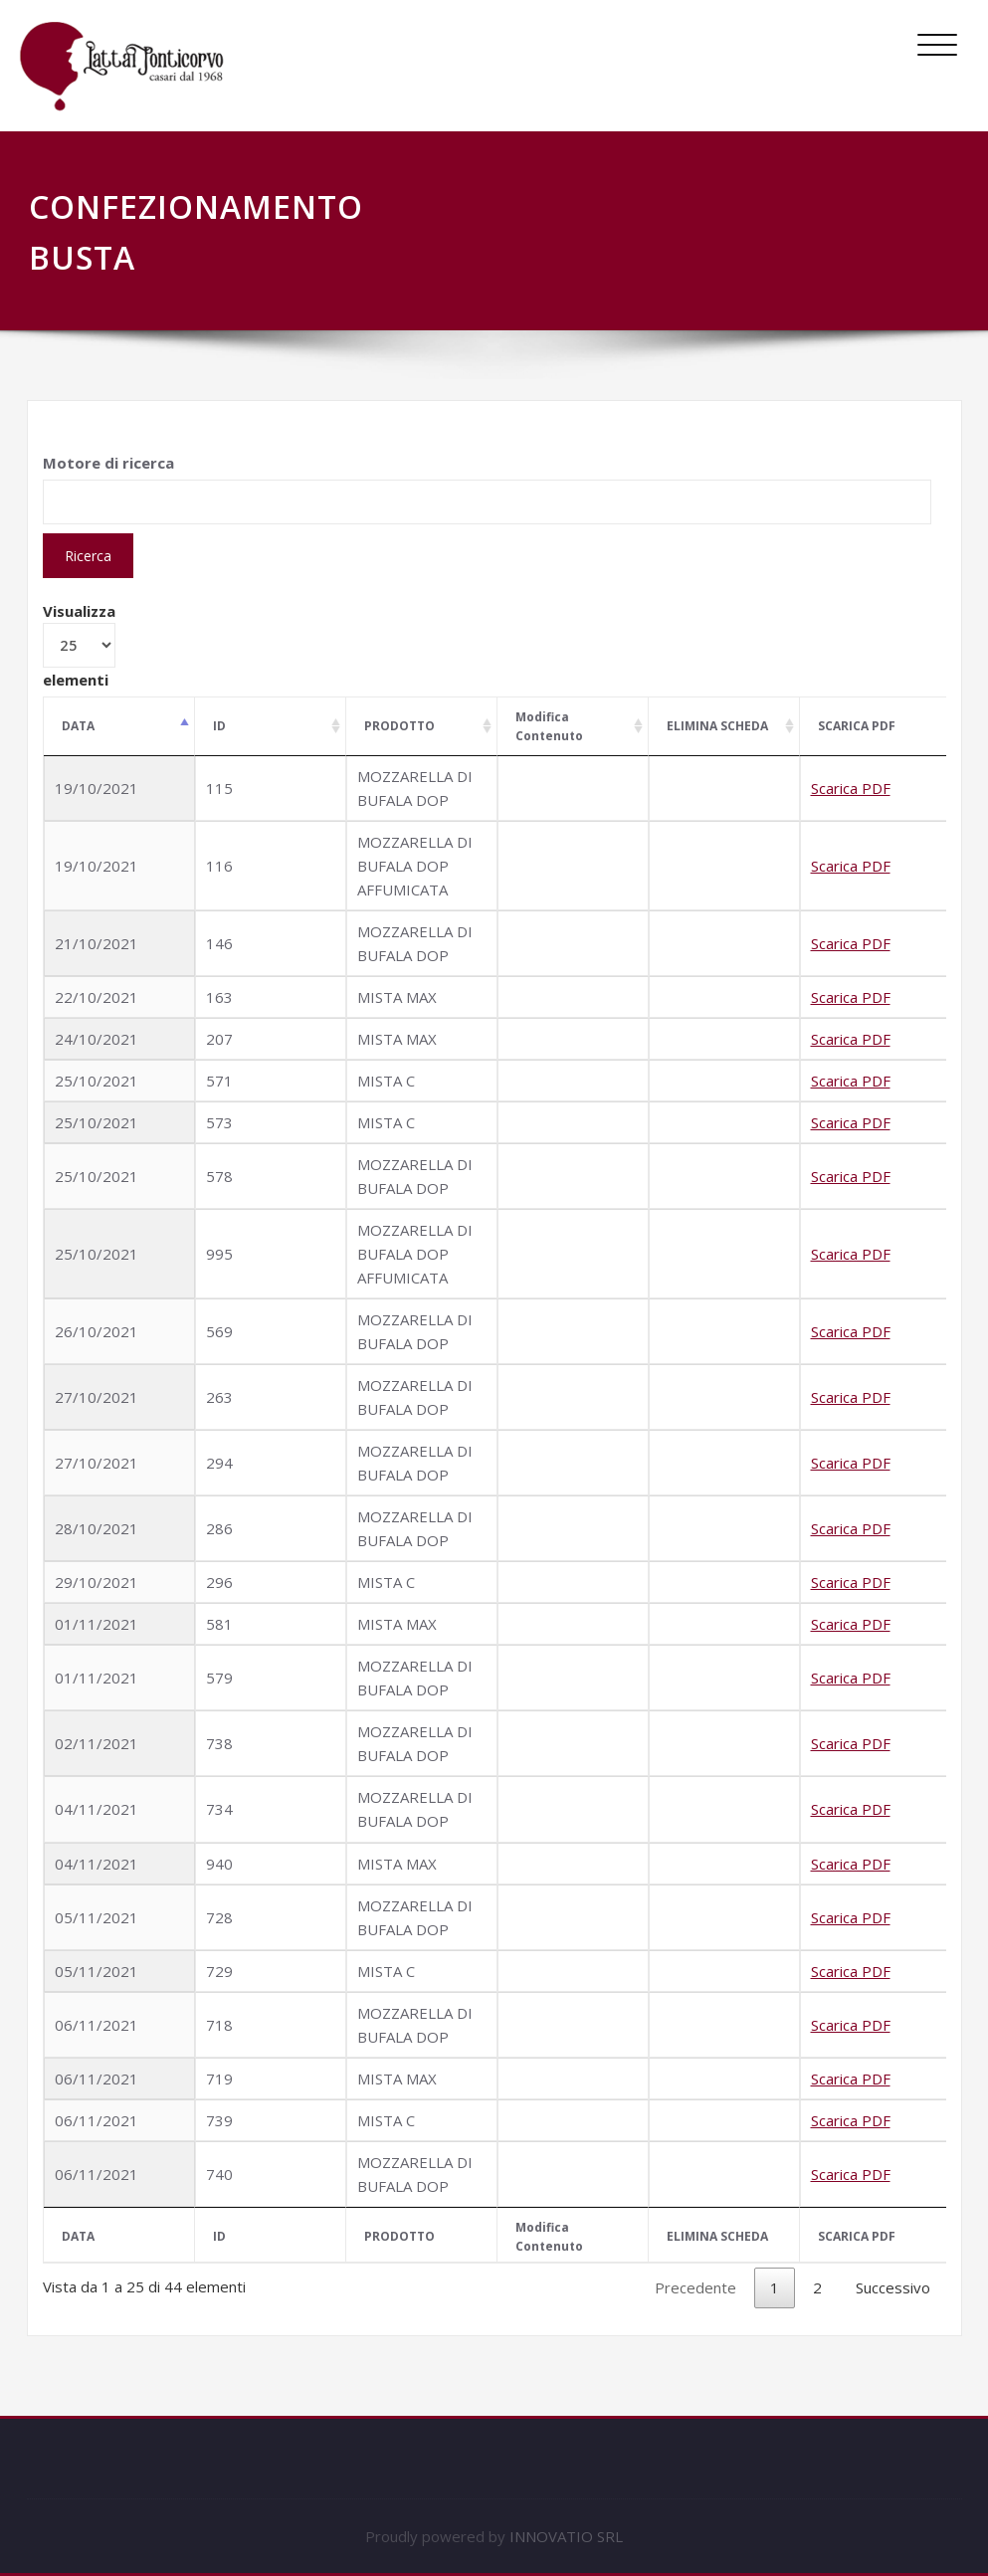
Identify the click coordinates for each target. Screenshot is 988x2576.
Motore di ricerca (108, 463)
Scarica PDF (850, 788)
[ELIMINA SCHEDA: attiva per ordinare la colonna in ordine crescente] (724, 726)
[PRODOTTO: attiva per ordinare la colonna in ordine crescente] (421, 726)
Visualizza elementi (79, 645)
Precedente (695, 2287)
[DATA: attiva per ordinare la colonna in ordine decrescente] (119, 726)
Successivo (893, 2287)
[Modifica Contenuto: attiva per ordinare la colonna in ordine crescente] (573, 726)
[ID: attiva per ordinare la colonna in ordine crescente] (270, 726)
